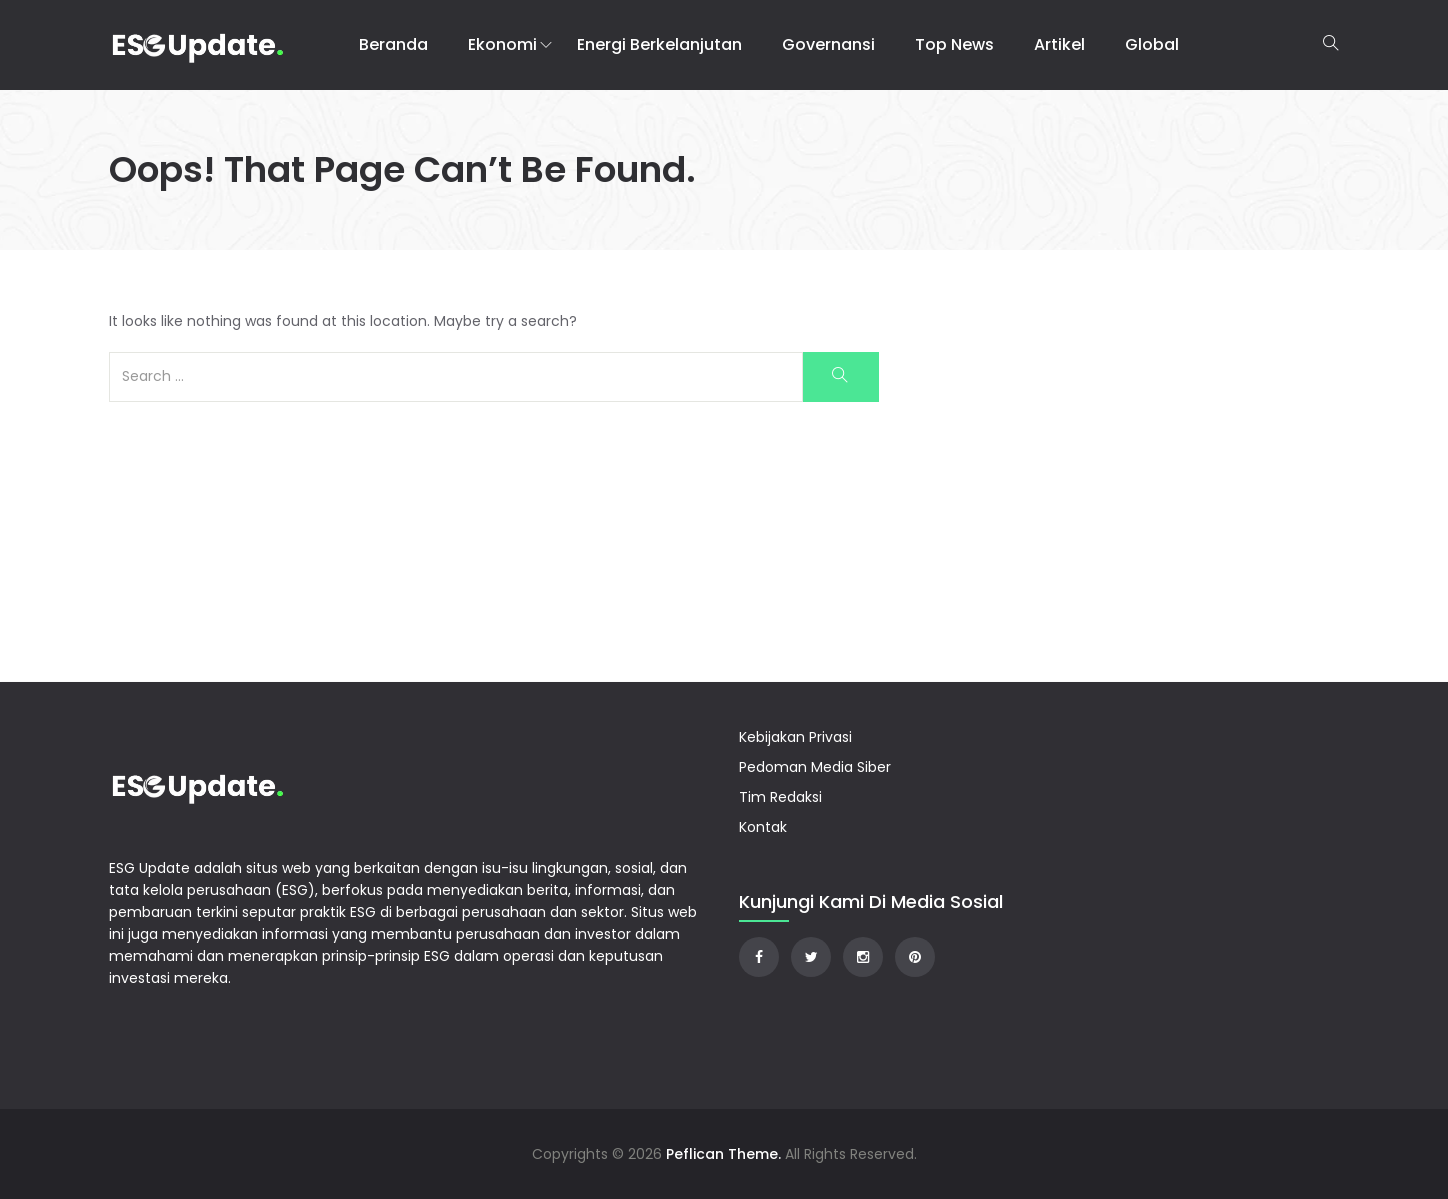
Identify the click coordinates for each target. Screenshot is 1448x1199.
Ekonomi (502, 44)
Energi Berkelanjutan (659, 44)
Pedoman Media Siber (815, 767)
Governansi (828, 44)
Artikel (1059, 44)
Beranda (393, 44)
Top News (954, 44)
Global (1152, 44)
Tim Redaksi (780, 797)
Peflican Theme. (723, 1154)
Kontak (763, 827)
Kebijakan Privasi (795, 737)
